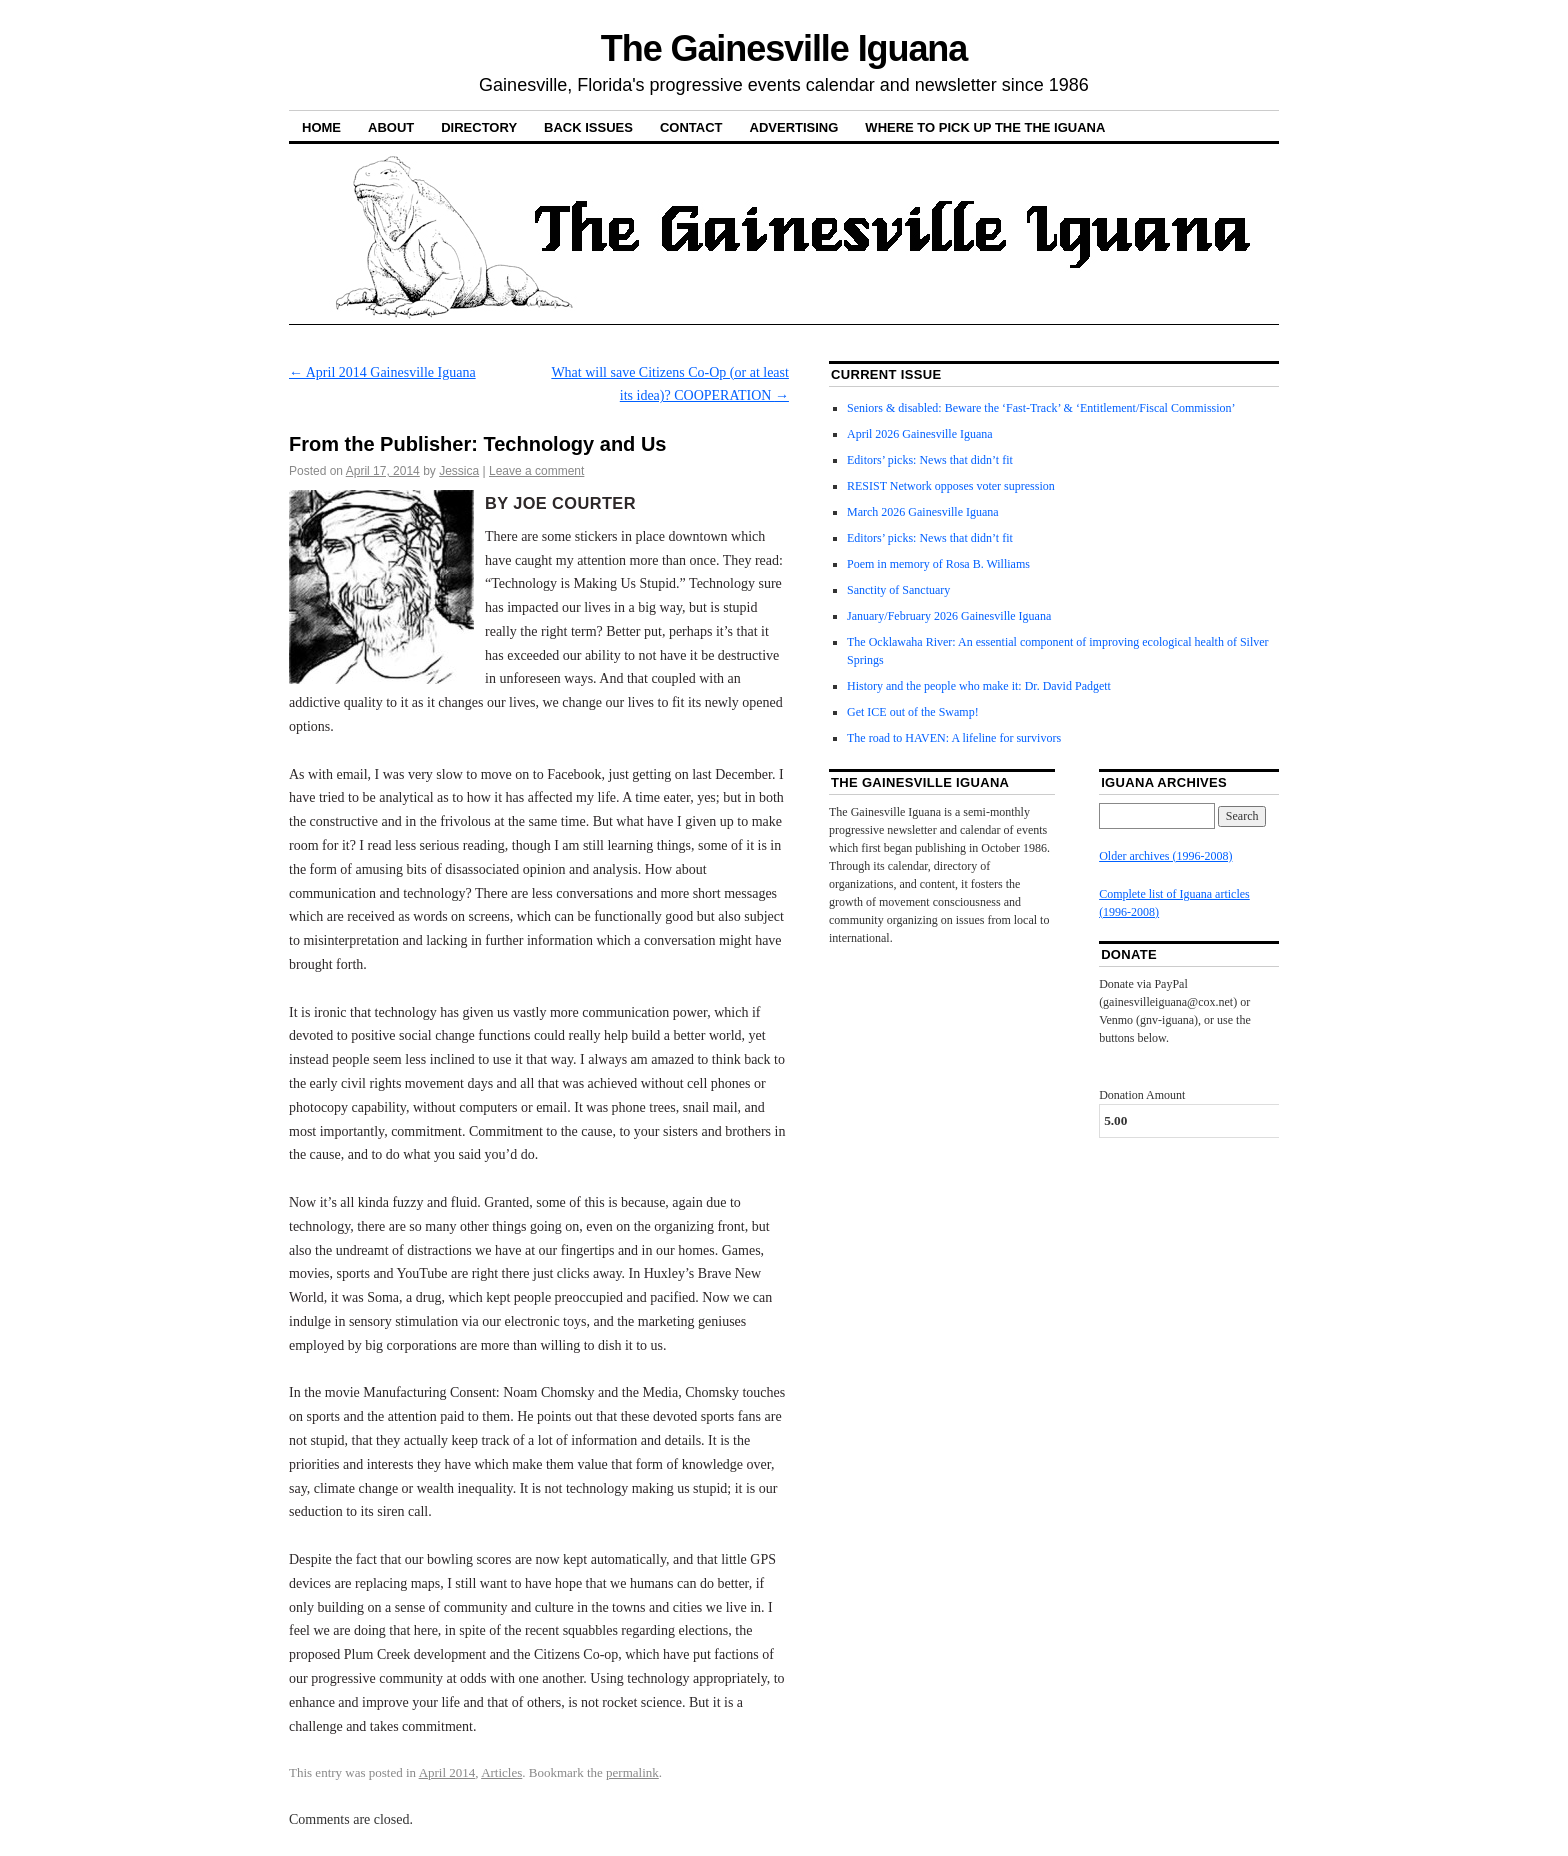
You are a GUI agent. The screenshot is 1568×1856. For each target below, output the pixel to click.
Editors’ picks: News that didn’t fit (930, 460)
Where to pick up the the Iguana (985, 127)
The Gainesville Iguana (784, 48)
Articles (501, 1772)
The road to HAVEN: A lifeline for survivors (954, 738)
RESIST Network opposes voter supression (951, 486)
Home (321, 127)
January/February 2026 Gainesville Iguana (949, 616)
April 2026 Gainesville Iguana (920, 434)
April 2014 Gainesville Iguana (382, 372)
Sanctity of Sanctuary (898, 590)
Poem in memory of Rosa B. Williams (938, 564)
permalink (632, 1772)
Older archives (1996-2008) (1165, 856)
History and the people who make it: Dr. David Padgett (979, 686)
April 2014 (447, 1772)
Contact (691, 127)
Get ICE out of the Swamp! (913, 712)
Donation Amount (1142, 1095)
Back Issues (588, 127)
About (391, 127)
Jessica (459, 471)
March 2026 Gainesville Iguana (923, 512)
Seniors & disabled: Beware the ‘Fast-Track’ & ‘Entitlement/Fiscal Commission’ (1041, 408)
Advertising (794, 127)
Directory (479, 127)
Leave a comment (536, 471)
